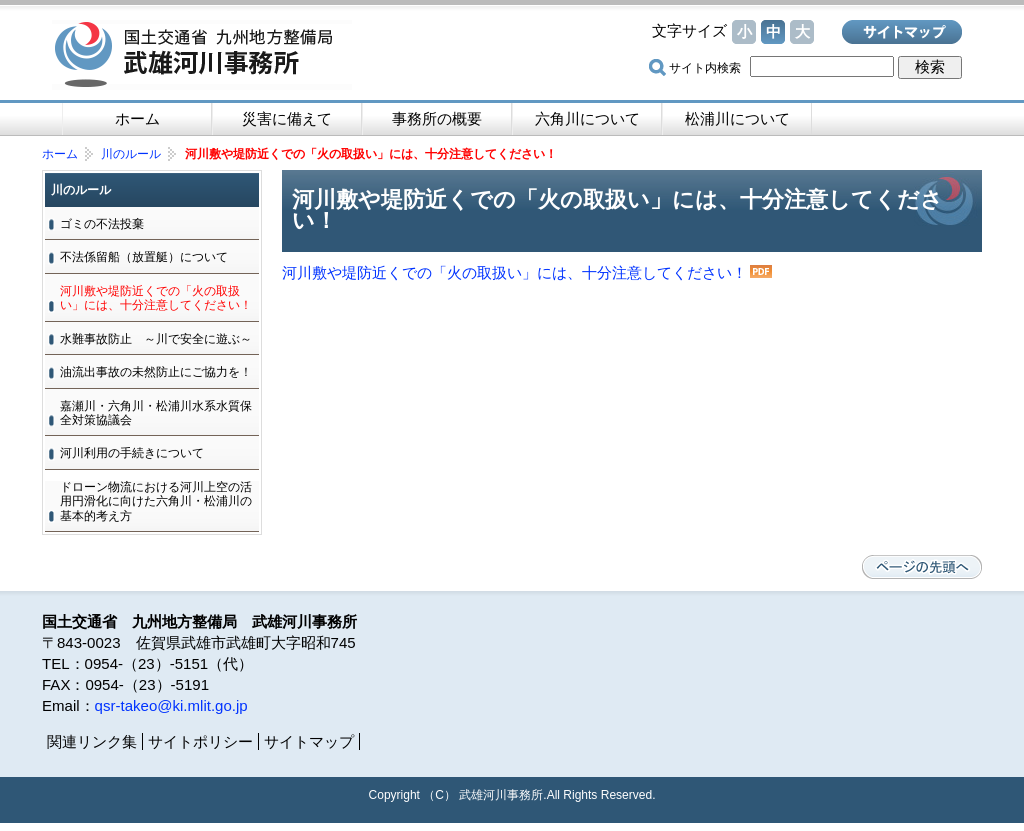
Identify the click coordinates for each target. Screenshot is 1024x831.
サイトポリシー (200, 741)
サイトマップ (902, 32)
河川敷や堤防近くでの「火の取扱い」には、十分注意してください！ (514, 272)
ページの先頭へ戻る (922, 567)
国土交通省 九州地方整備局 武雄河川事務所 (202, 55)
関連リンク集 (92, 741)
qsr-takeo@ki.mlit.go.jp (171, 705)
